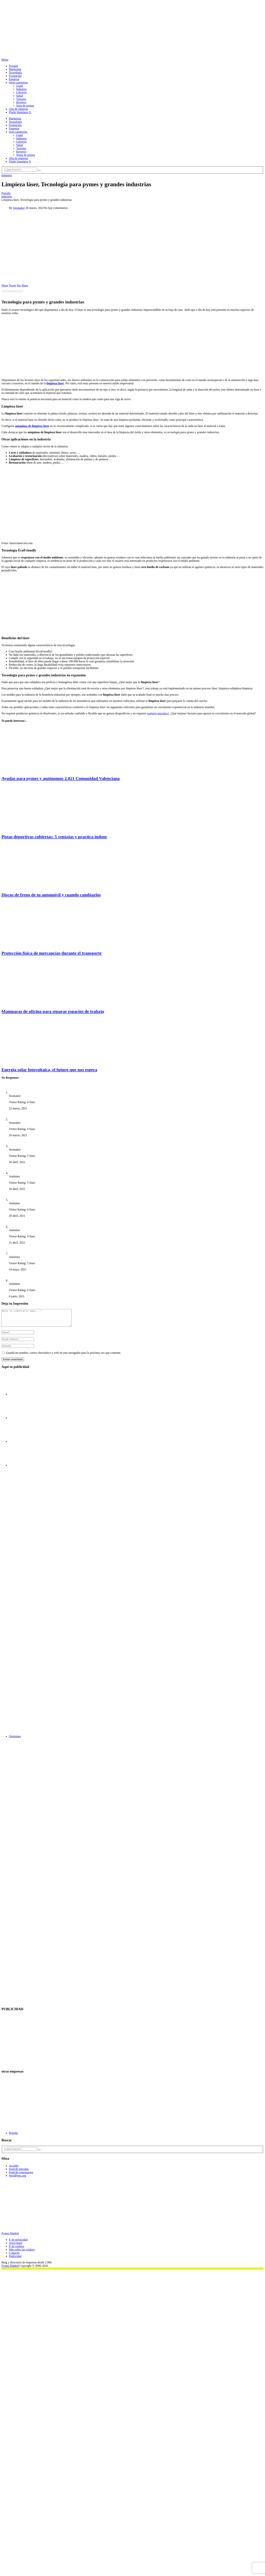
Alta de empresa (18, 109)
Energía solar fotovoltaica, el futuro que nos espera (49, 1069)
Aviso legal (15, 2246)
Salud (19, 95)
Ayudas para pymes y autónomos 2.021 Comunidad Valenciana (60, 778)
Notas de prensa (25, 154)
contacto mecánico (158, 713)
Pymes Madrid (10, 2236)
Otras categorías (18, 82)
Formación (15, 75)
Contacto (14, 2256)
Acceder (14, 2169)
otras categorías (18, 131)
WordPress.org (17, 2178)
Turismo (21, 99)
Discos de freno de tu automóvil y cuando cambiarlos (51, 894)
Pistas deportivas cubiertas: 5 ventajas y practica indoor (54, 836)
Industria (21, 89)
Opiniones (15, 1739)
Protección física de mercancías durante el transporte (51, 953)
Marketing (15, 69)
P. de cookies (16, 2249)
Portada (13, 65)
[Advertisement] (132, 343)
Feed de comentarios (21, 2175)
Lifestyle (21, 92)
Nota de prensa (25, 105)
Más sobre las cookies (22, 2252)
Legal (19, 85)
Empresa (14, 79)
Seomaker (19, 207)
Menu (4, 59)
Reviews (21, 102)
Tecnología (15, 72)
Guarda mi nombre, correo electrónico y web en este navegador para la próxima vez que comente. (63, 1356)
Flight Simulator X (20, 112)
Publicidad (15, 2259)
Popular (13, 2136)
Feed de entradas (19, 2172)
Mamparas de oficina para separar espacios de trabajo (52, 1011)
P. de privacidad (18, 2242)
